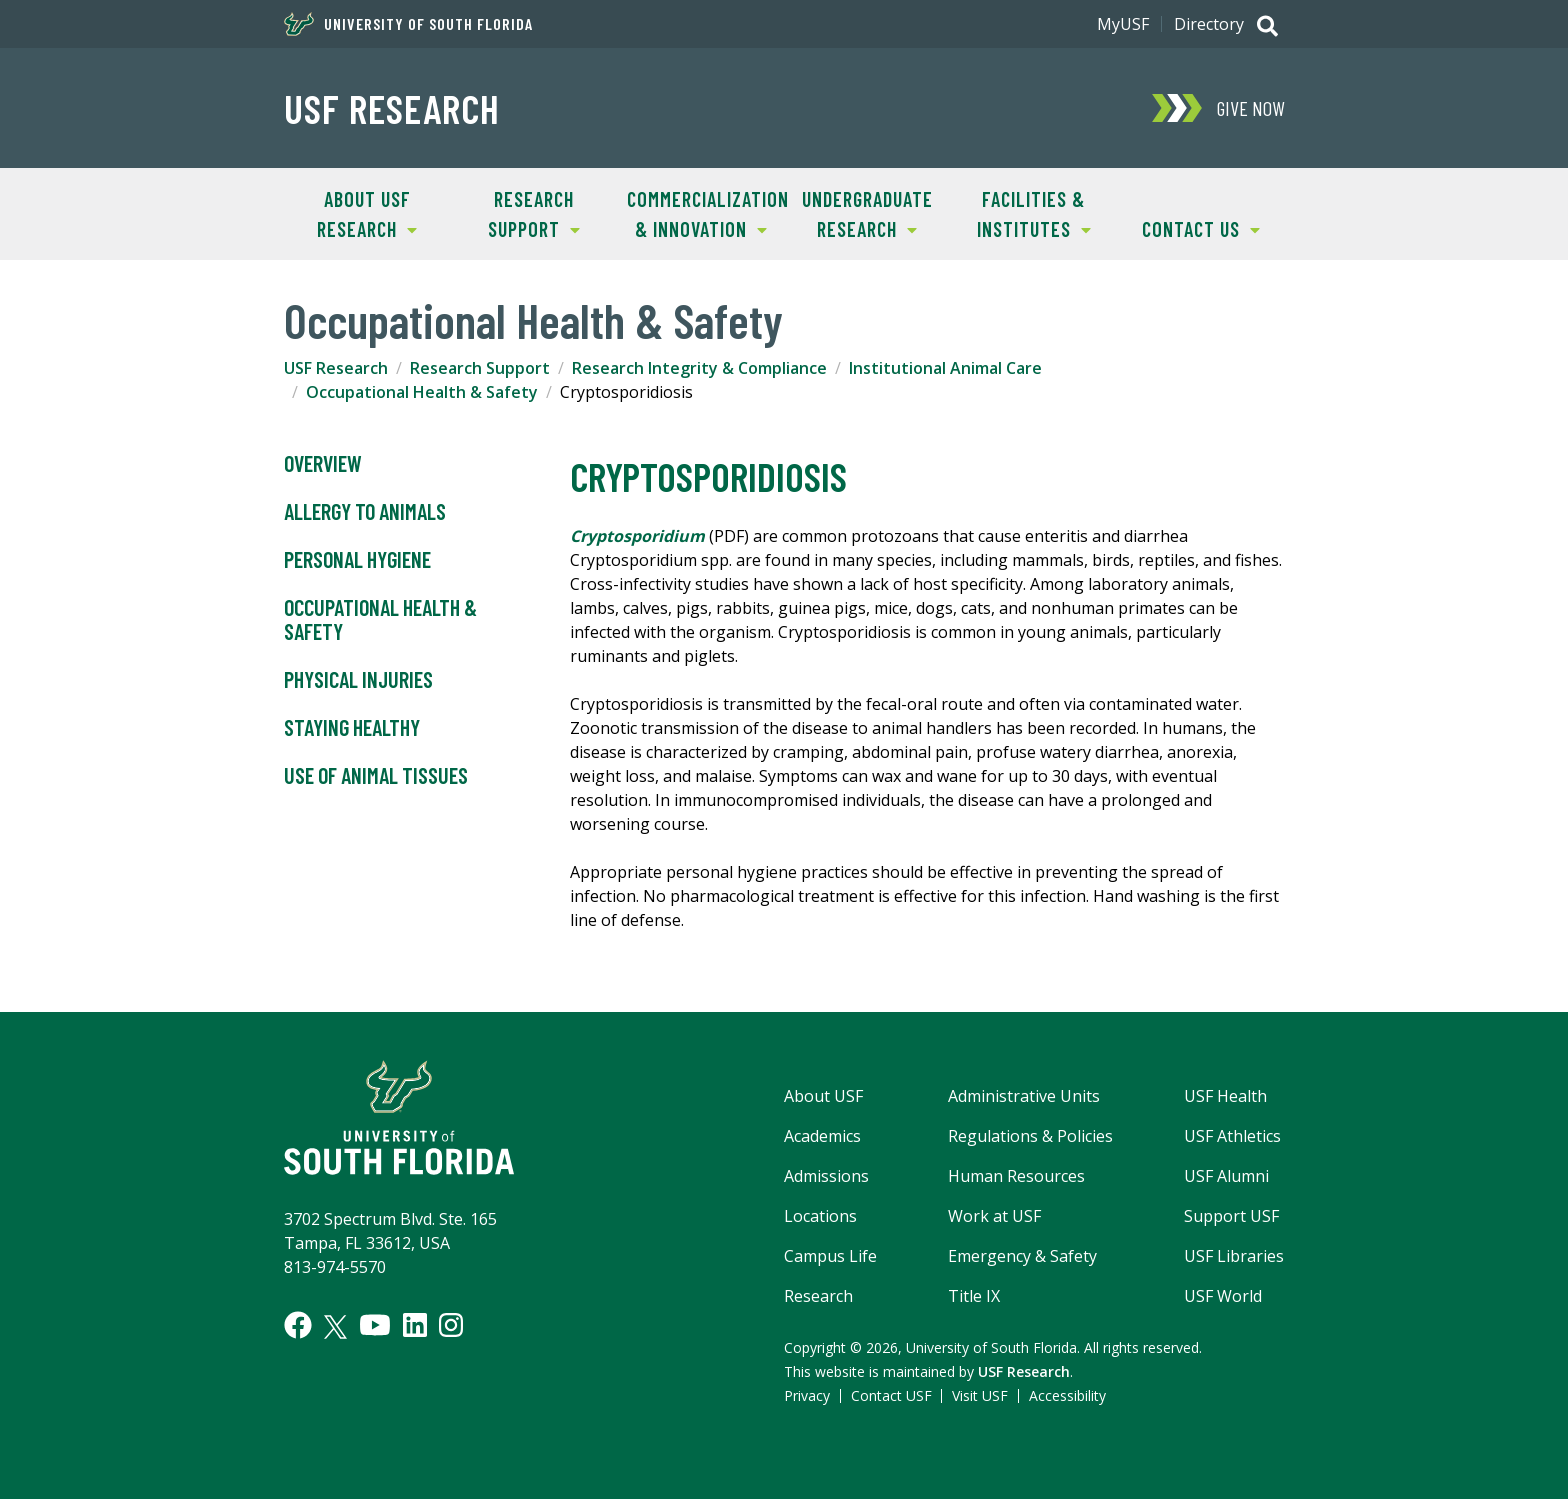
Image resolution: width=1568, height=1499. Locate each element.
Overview (323, 464)
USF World (1223, 1296)
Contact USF (891, 1395)
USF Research (392, 108)
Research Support (515, 212)
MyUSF (1123, 24)
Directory (1209, 24)
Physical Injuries (358, 680)
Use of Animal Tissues (376, 776)
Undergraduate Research (858, 212)
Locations (820, 1216)
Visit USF (980, 1395)
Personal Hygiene (357, 560)
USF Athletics (1232, 1136)
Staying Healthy (352, 728)
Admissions (826, 1176)
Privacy (807, 1395)
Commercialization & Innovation (700, 212)
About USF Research (350, 212)
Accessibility (1067, 1395)
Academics (822, 1136)
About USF (823, 1096)
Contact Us (1188, 227)
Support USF (1231, 1216)
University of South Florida (408, 24)
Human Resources (1016, 1176)
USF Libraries (1234, 1256)
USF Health (1225, 1096)
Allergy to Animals (365, 512)
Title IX (974, 1296)
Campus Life (830, 1256)
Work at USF (994, 1216)
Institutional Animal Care (945, 368)
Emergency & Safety (1022, 1256)
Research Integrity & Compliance (699, 368)
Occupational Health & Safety (422, 392)
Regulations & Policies (1030, 1136)
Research (818, 1296)
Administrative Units (1024, 1096)
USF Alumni (1226, 1176)
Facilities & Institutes (1021, 212)
